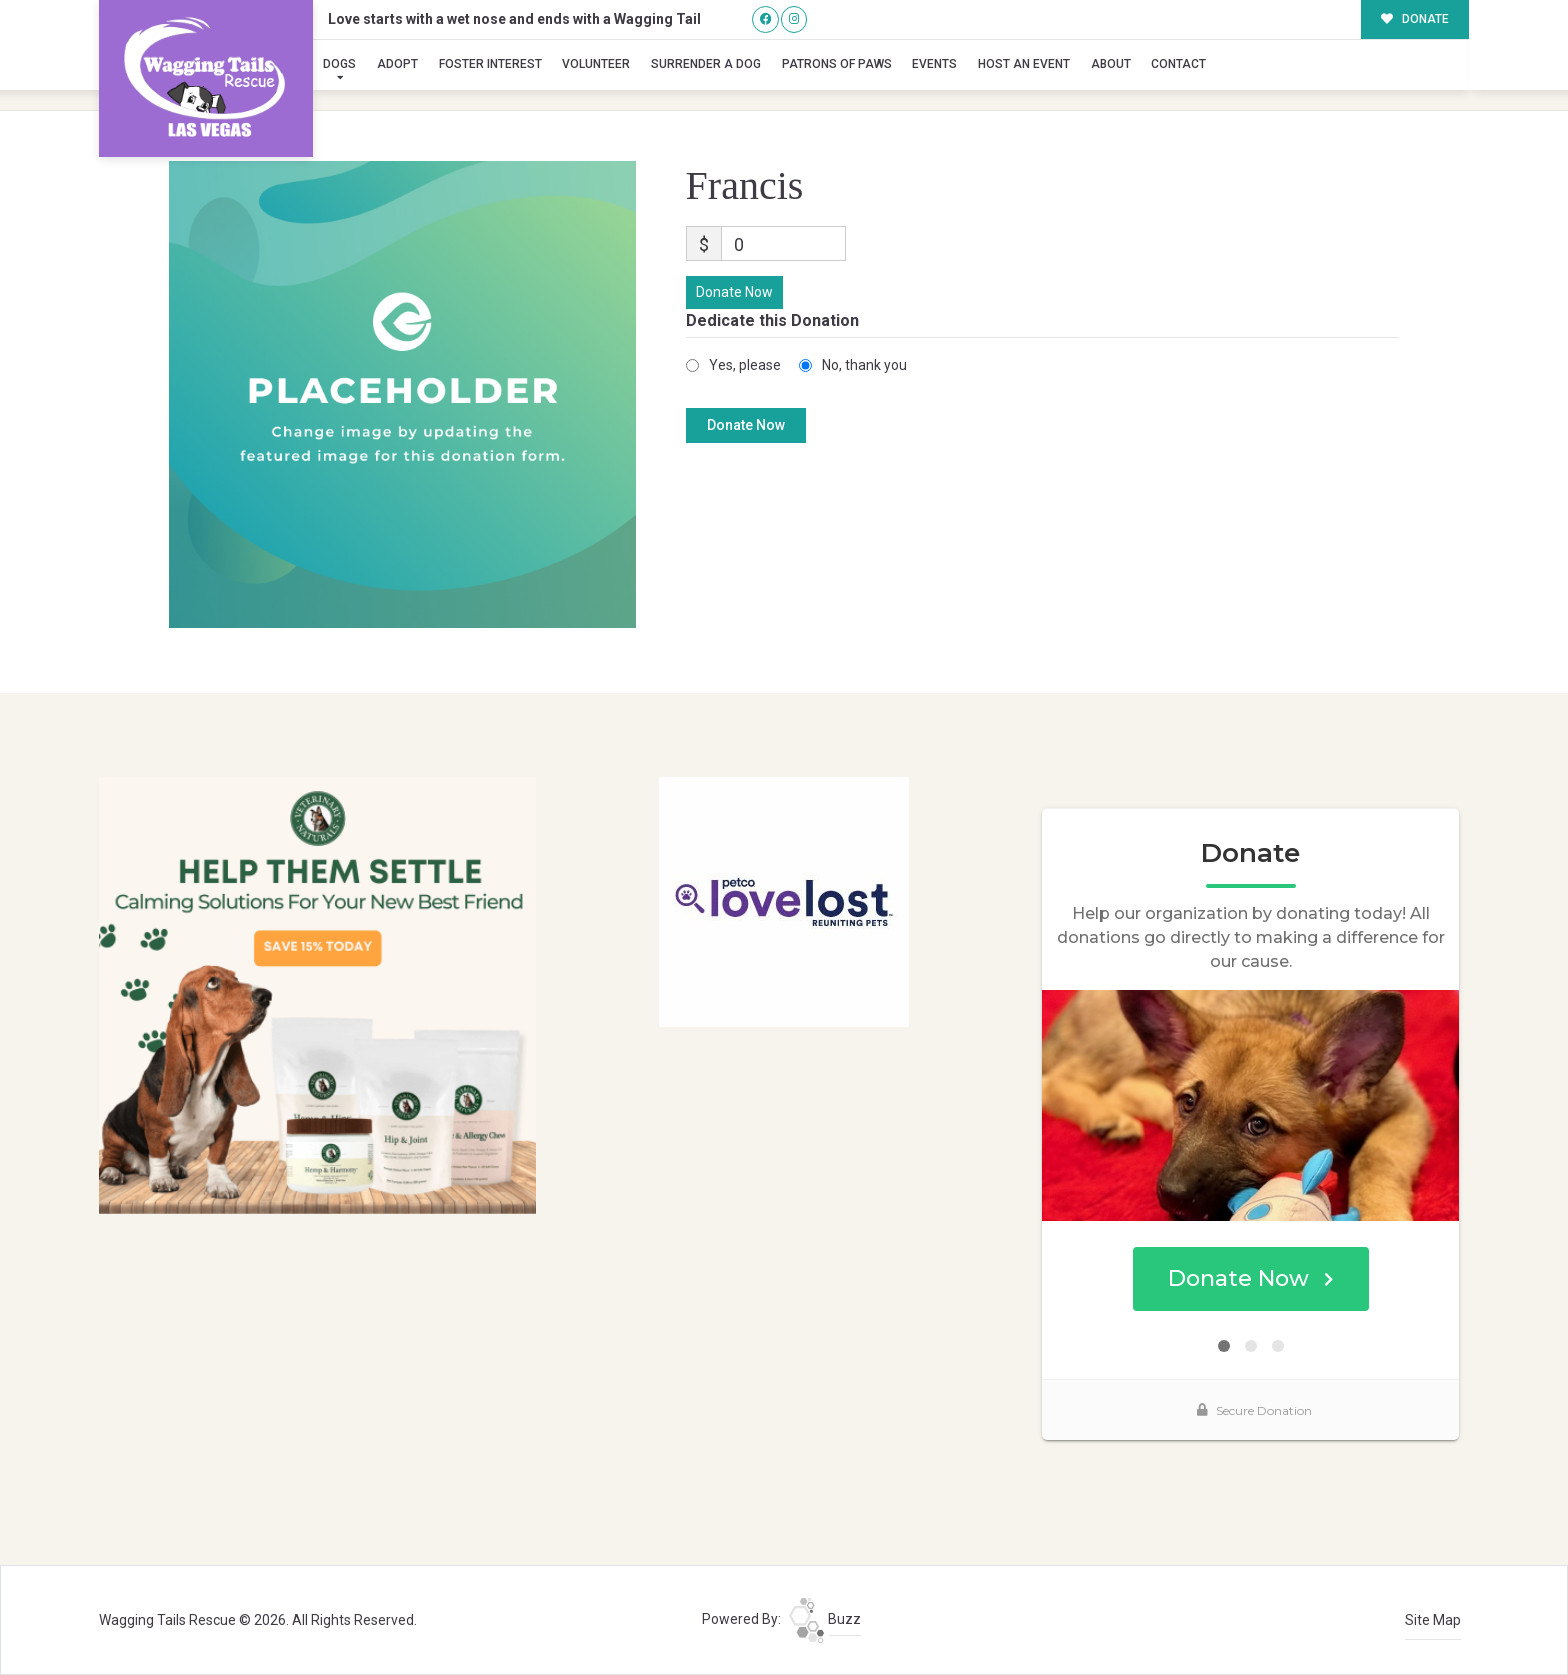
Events (934, 64)
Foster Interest (490, 64)
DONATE (1415, 19)
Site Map (1433, 1620)
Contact (1178, 64)
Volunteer (596, 64)
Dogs (339, 64)
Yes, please (745, 365)
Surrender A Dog (706, 64)
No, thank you (864, 365)
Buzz (825, 1619)
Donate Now (734, 292)
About (1111, 64)
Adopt (397, 64)
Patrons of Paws (837, 64)
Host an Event (1024, 64)
